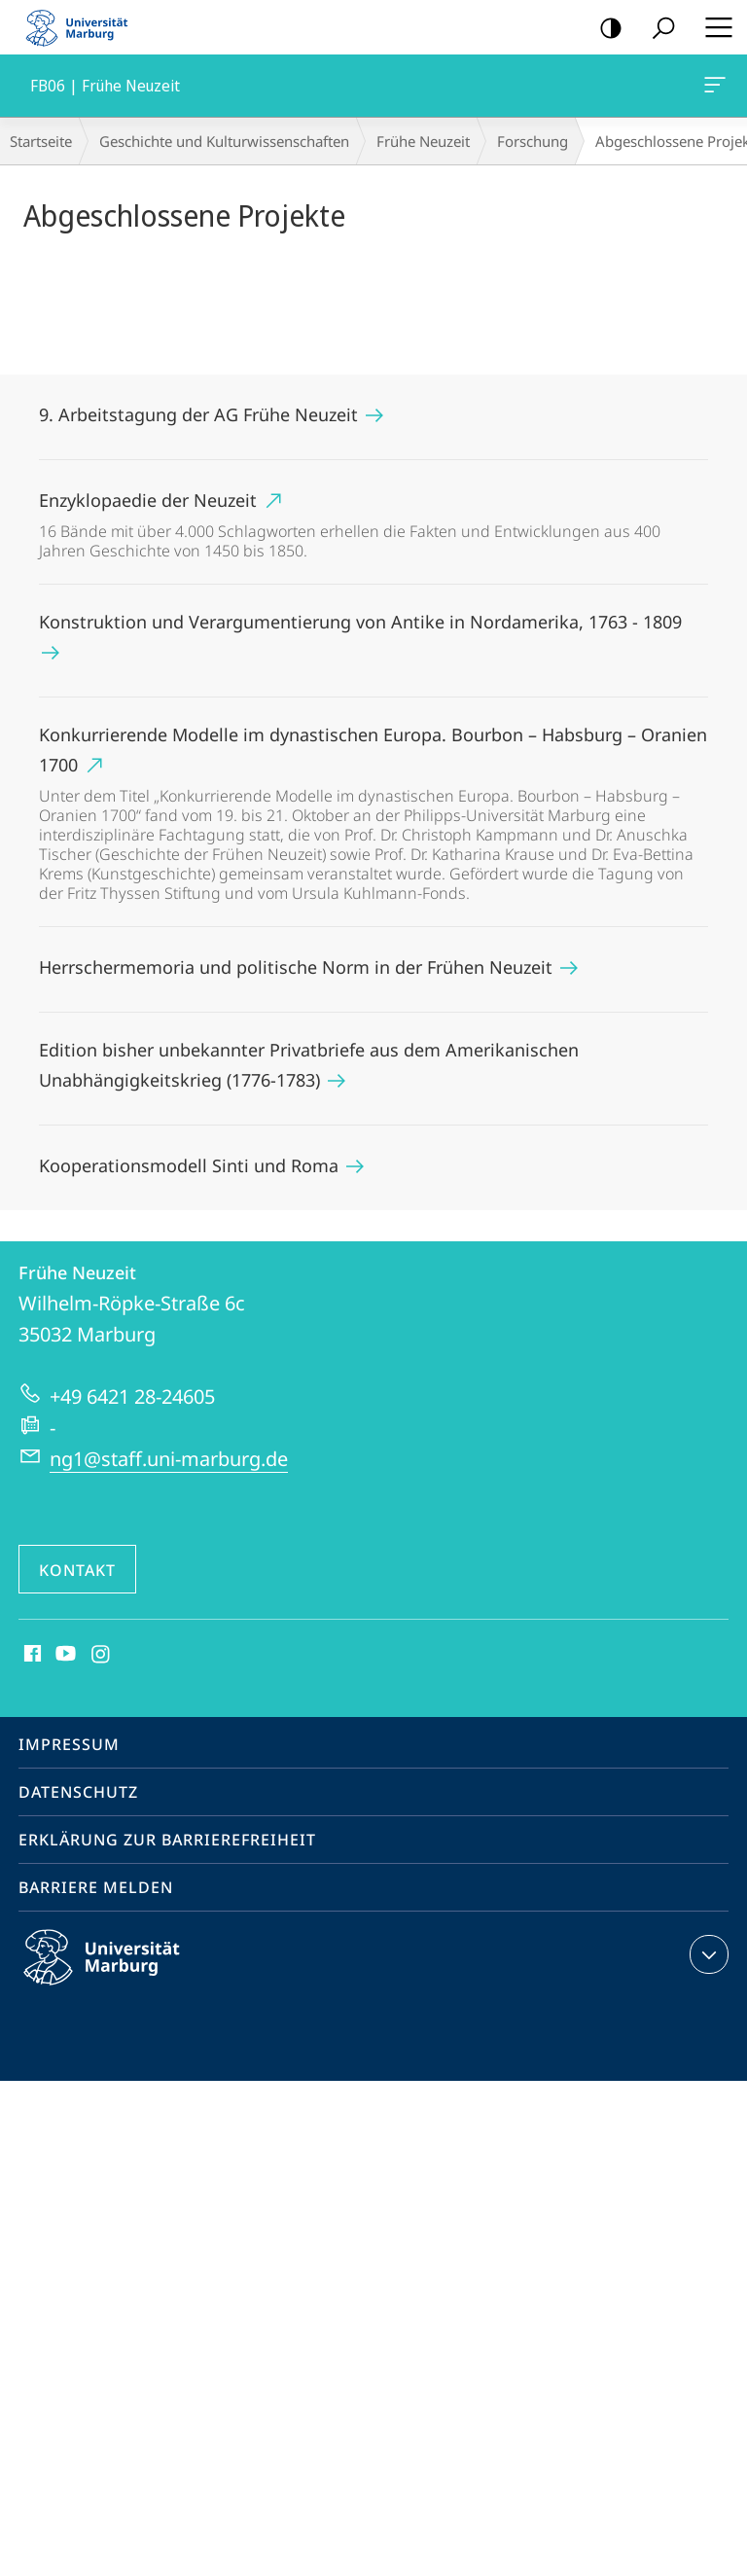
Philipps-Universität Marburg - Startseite (82, 27)
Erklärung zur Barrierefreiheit (167, 1839)
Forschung (532, 141)
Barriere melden (95, 1887)
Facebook (30, 1654)
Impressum (69, 1744)
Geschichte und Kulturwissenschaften (224, 141)
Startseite (41, 141)
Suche (657, 29)
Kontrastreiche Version (604, 29)
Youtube (64, 1654)
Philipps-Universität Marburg (118, 1973)
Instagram (101, 1654)
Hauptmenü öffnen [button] (713, 27)
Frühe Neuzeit (423, 141)
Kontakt (77, 1570)
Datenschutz (78, 1792)
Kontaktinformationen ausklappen (707, 1954)
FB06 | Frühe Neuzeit (713, 88)
